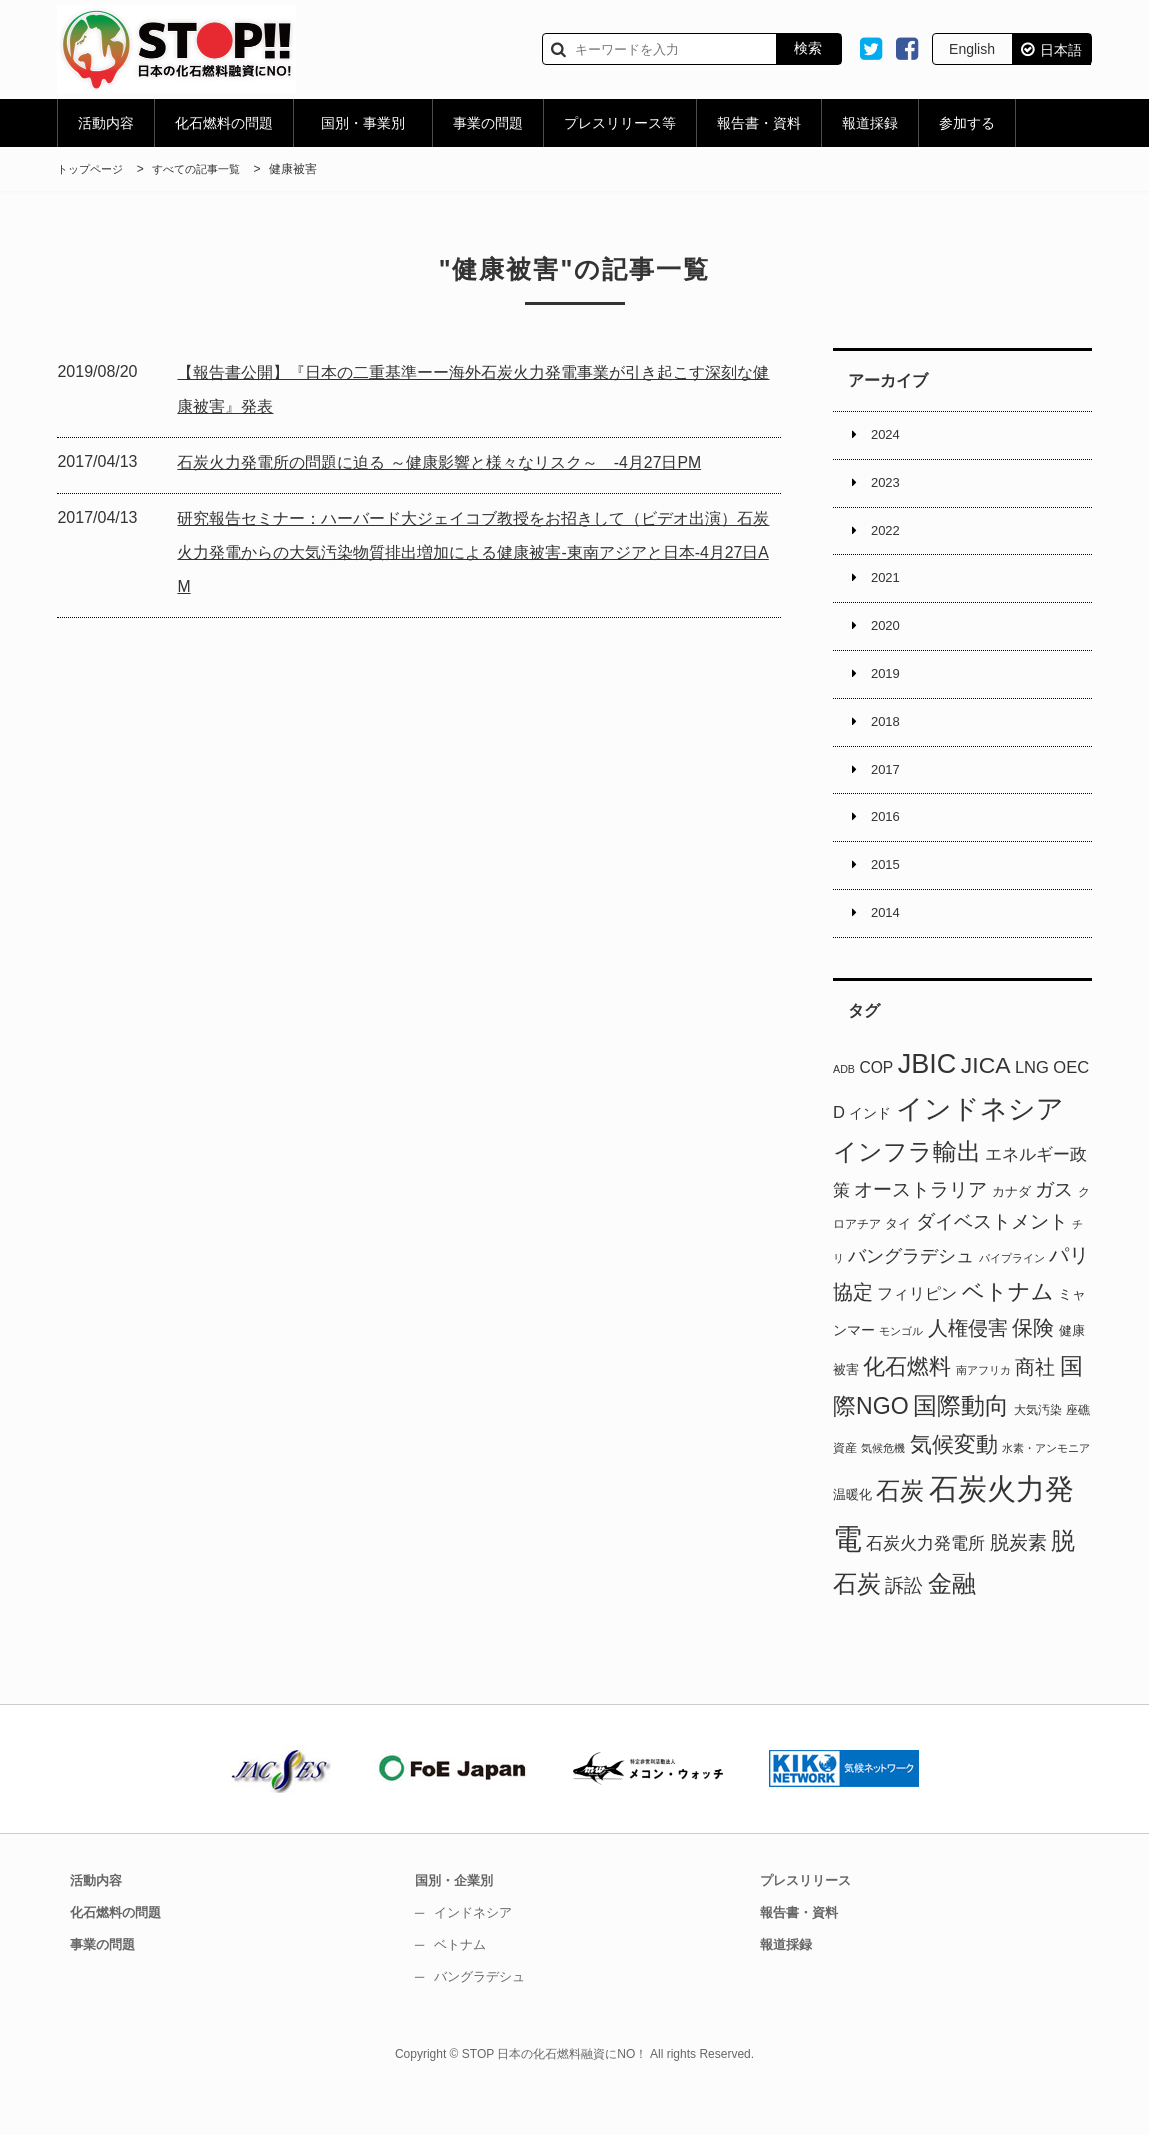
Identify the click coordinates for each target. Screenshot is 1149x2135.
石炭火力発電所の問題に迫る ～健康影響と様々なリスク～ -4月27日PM (455, 462)
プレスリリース (816, 1919)
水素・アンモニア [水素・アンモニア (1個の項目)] (1046, 1488)
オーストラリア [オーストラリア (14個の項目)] (920, 1228)
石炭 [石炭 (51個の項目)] (900, 1530)
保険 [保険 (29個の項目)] (1033, 1368)
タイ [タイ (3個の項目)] (898, 1262)
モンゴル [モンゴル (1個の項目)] (901, 1371)
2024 (888, 437)
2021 (888, 591)
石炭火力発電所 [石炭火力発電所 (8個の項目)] (925, 1582)
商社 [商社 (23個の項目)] (1035, 1405)
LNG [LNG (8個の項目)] (1032, 1106)
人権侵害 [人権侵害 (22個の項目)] (968, 1368)
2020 (888, 643)
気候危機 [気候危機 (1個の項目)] (883, 1488)
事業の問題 (488, 123)
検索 (808, 48)
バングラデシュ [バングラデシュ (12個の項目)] (911, 1296)
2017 (888, 797)
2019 (888, 694)
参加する (967, 123)
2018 (888, 745)
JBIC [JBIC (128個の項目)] (927, 1103)
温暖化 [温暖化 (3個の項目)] (852, 1533)
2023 (888, 488)
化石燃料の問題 (224, 123)
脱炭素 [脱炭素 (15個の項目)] (1018, 1581)
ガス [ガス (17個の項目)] (1054, 1228)
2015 (888, 900)
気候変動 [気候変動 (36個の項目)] (954, 1484)
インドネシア (484, 1951)
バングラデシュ (491, 2015)
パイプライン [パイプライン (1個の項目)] (1012, 1298)
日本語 (1061, 50)
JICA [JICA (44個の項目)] (986, 1104)
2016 (888, 848)
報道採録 (870, 123)
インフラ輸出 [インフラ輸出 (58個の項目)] (907, 1191)
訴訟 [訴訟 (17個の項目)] (904, 1624)
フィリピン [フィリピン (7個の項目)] (917, 1332)
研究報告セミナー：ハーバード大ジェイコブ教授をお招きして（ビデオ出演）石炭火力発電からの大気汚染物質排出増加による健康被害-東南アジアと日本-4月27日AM (476, 552)
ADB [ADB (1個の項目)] (844, 1108)
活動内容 (106, 123)
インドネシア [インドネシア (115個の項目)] (980, 1148)
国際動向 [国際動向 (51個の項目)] (961, 1445)
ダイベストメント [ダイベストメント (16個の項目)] (992, 1260)
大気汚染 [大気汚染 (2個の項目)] (1038, 1449)
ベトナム (470, 1983)
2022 (888, 540)
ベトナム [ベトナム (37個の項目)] (1008, 1330)
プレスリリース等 (620, 123)
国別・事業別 (363, 123)
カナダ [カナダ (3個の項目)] (1011, 1230)
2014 (888, 951)
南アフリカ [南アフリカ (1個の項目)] (983, 1409)
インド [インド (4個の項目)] (870, 1152)
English (972, 49)
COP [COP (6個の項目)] (876, 1106)
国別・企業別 (464, 1919)
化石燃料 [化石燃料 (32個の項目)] (907, 1405)
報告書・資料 (759, 123)
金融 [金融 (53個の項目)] (952, 1623)
